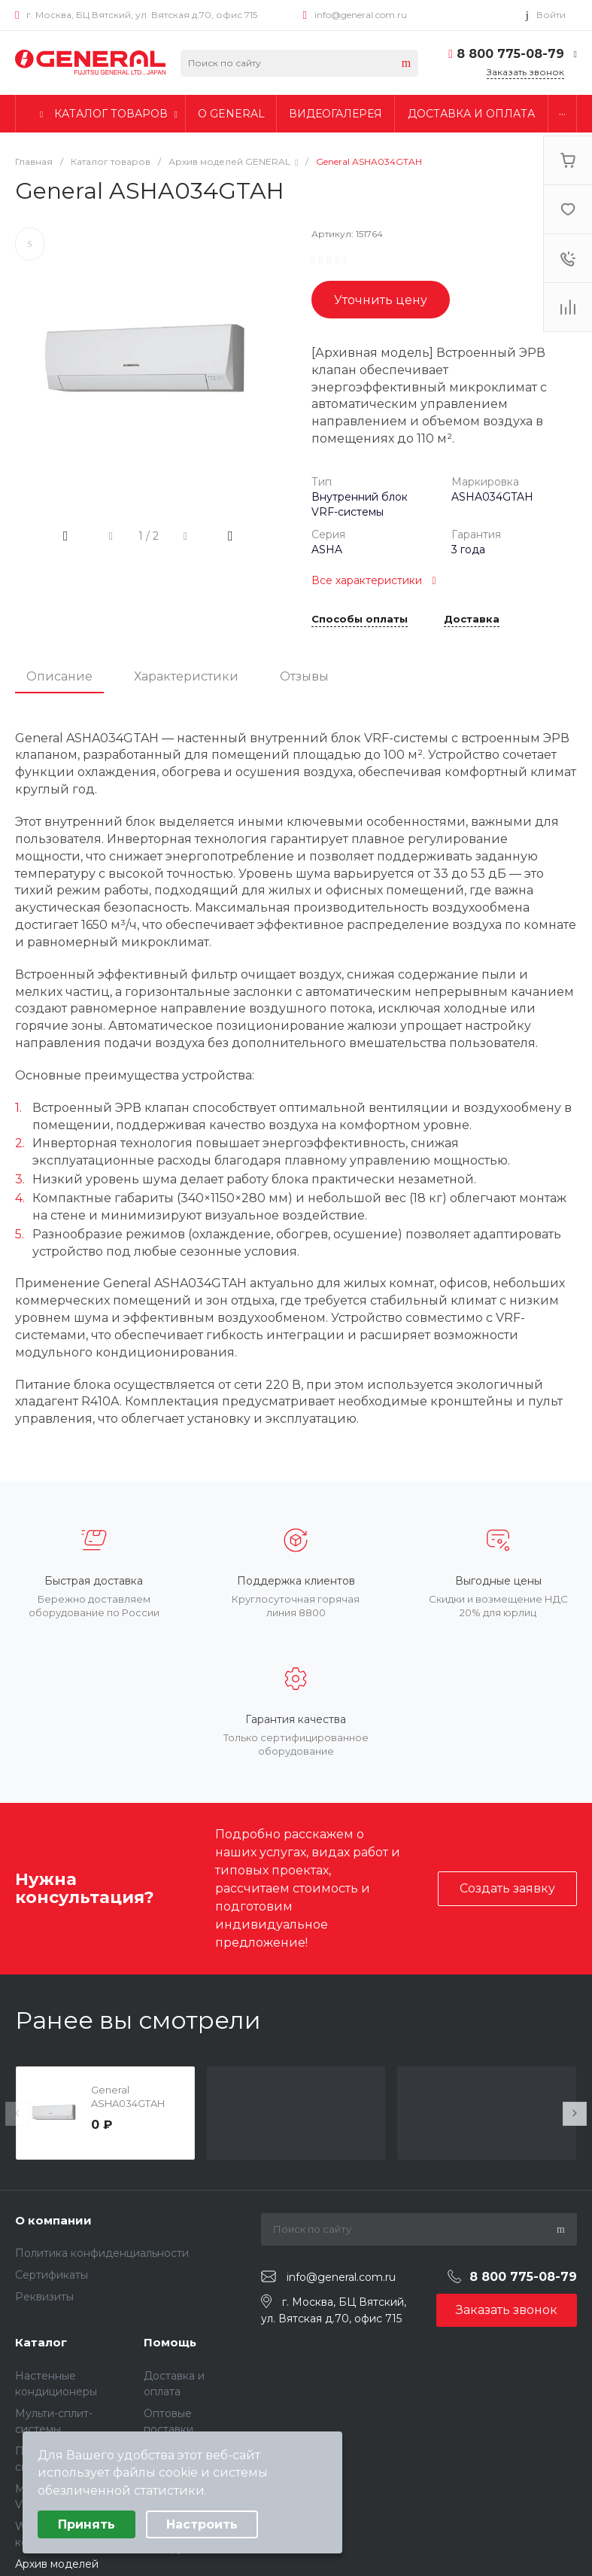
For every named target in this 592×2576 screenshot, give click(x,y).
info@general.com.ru (360, 14)
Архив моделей (57, 2564)
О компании (53, 2220)
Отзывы (304, 676)
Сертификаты (51, 2275)
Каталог (41, 2342)
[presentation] (17, 2114)
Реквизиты (44, 2296)
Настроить (202, 2524)
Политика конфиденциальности (102, 2253)
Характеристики (186, 676)
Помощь (170, 2342)
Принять (86, 2524)
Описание (59, 676)
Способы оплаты (359, 619)
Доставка (471, 619)
